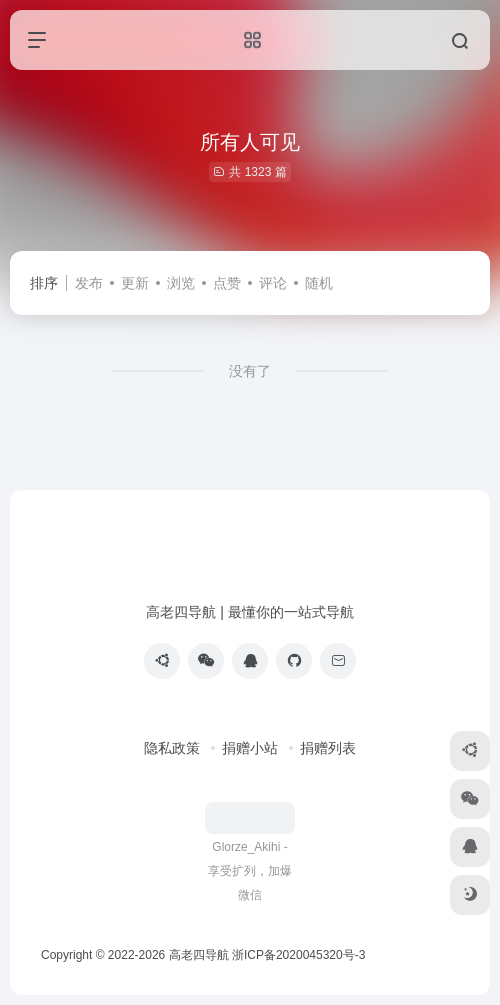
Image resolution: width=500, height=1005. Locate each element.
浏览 (181, 283)
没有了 (250, 371)
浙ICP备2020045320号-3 (300, 955)
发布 (89, 283)
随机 (319, 283)
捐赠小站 (250, 748)
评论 (273, 283)
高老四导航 (199, 955)
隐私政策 (172, 748)
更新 (135, 283)
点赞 (227, 283)
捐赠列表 (328, 748)
